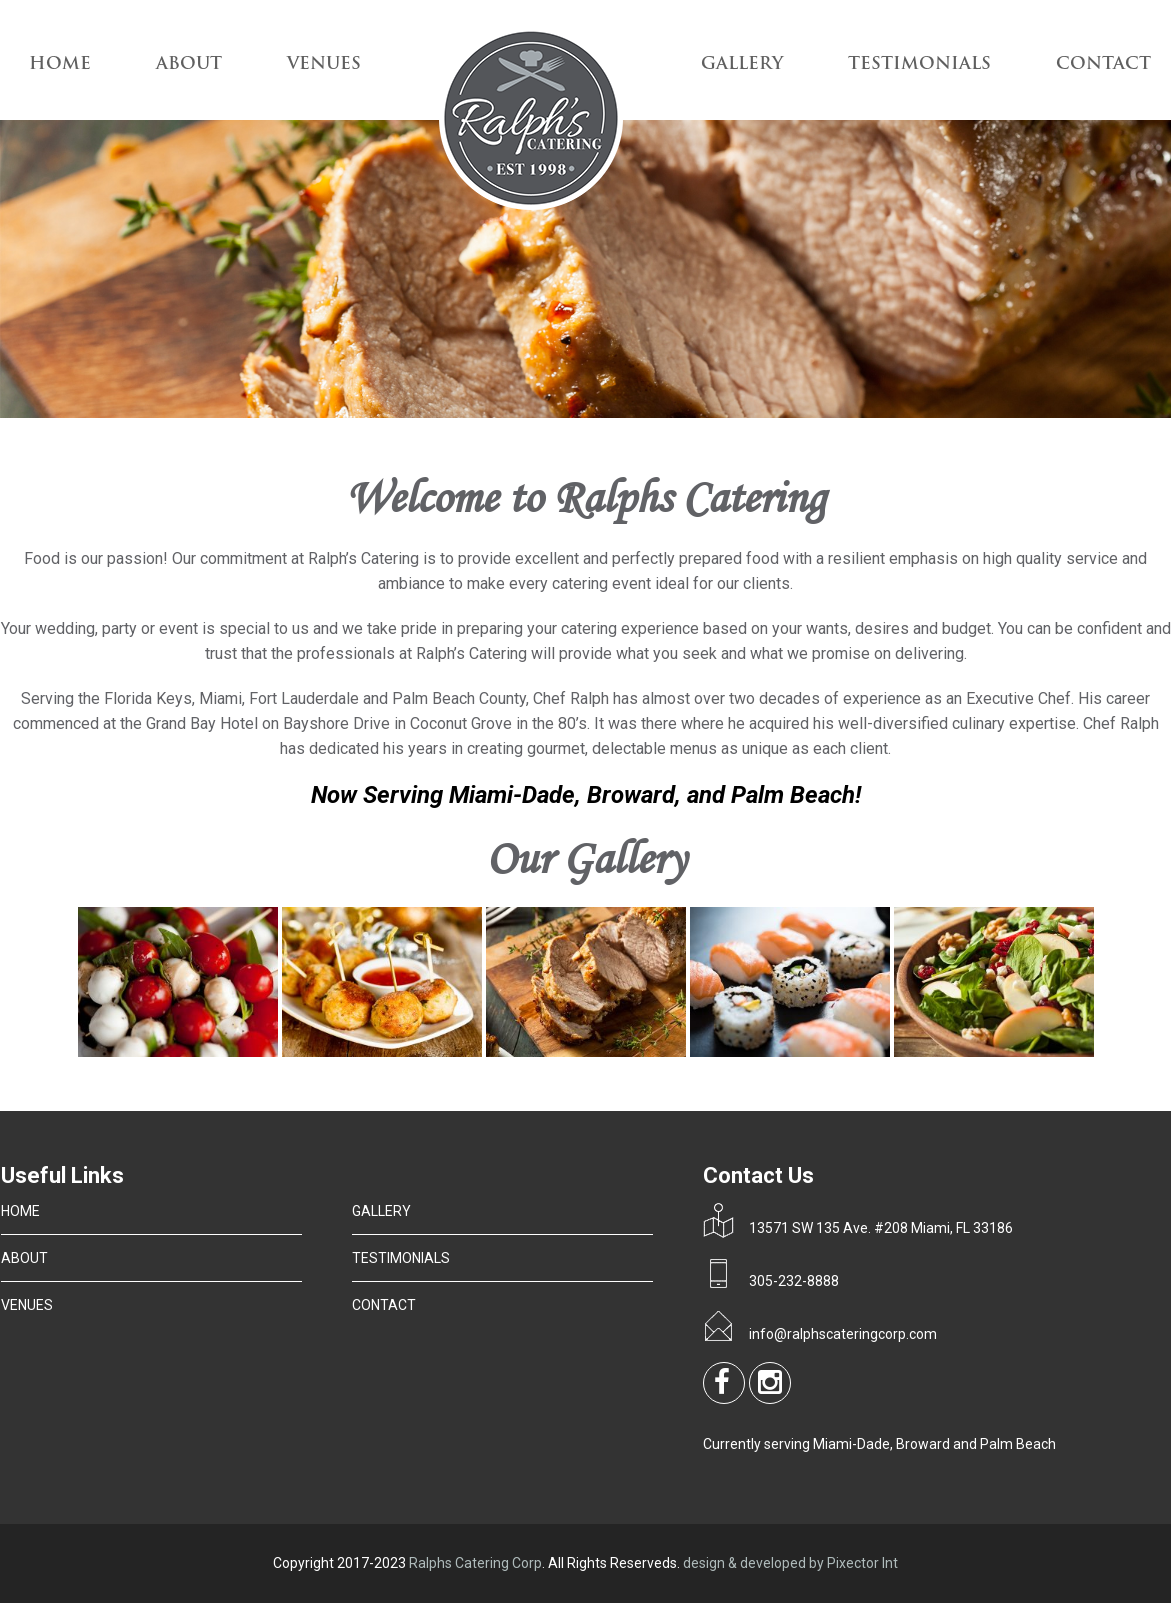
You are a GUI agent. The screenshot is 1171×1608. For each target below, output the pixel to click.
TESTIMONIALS (919, 64)
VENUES (324, 64)
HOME (20, 1211)
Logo (531, 121)
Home (60, 64)
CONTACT (1103, 64)
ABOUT (189, 64)
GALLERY (742, 64)
